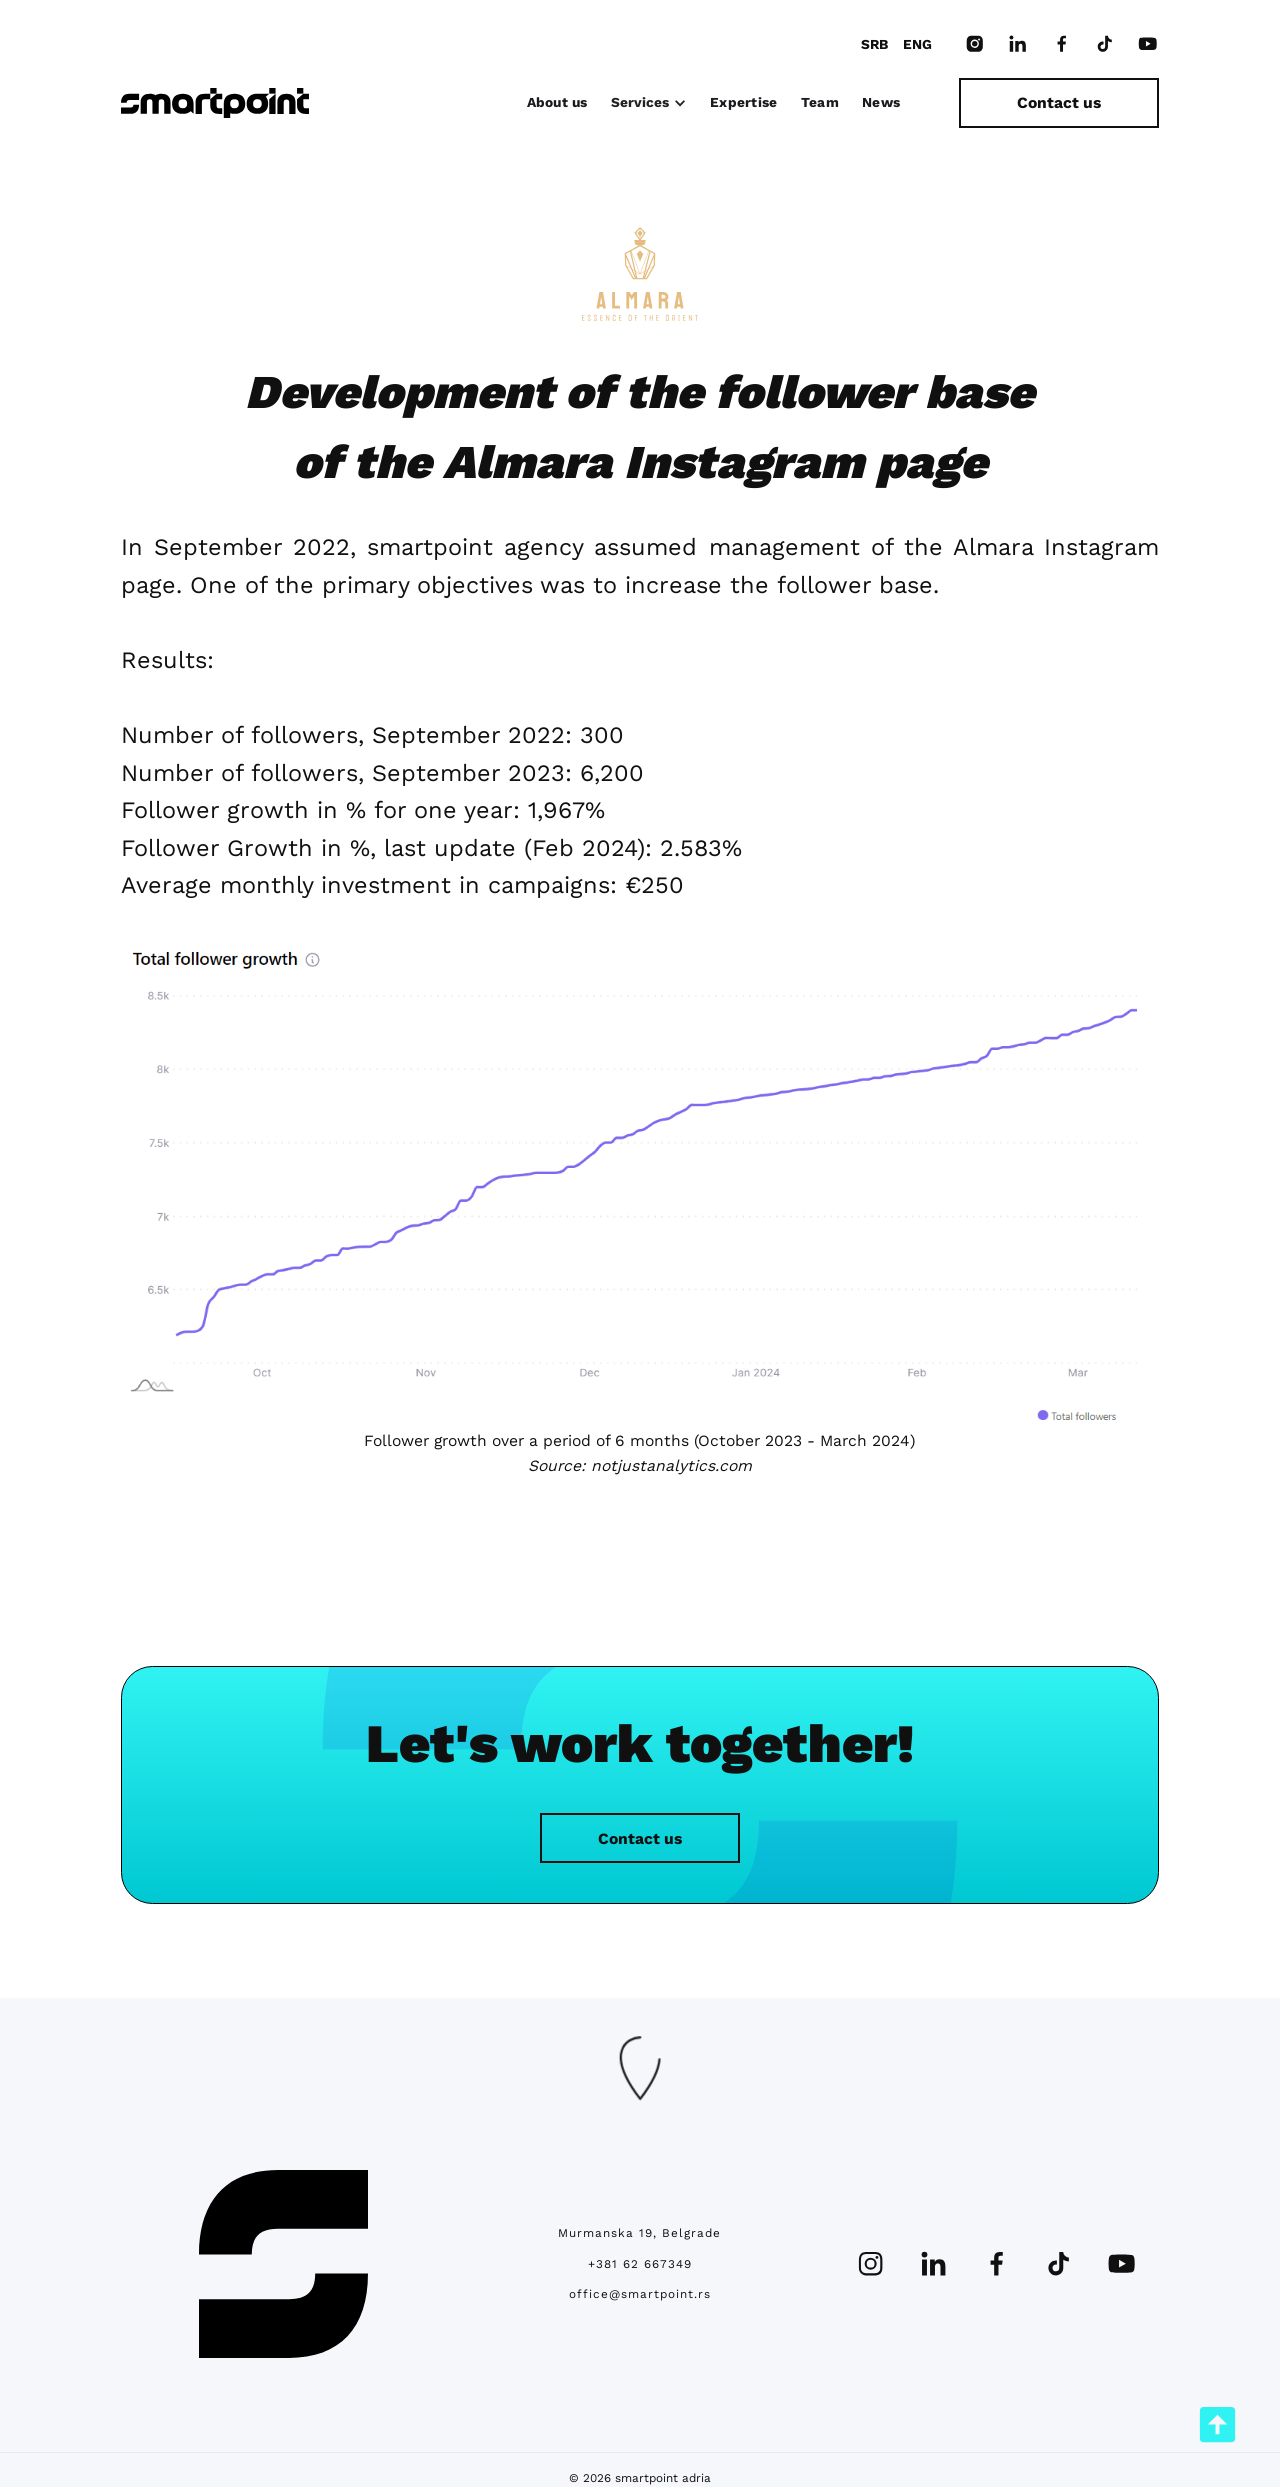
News (881, 102)
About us (557, 102)
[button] (649, 102)
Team (820, 102)
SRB (874, 44)
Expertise (743, 102)
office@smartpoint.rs (640, 2294)
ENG (917, 44)
